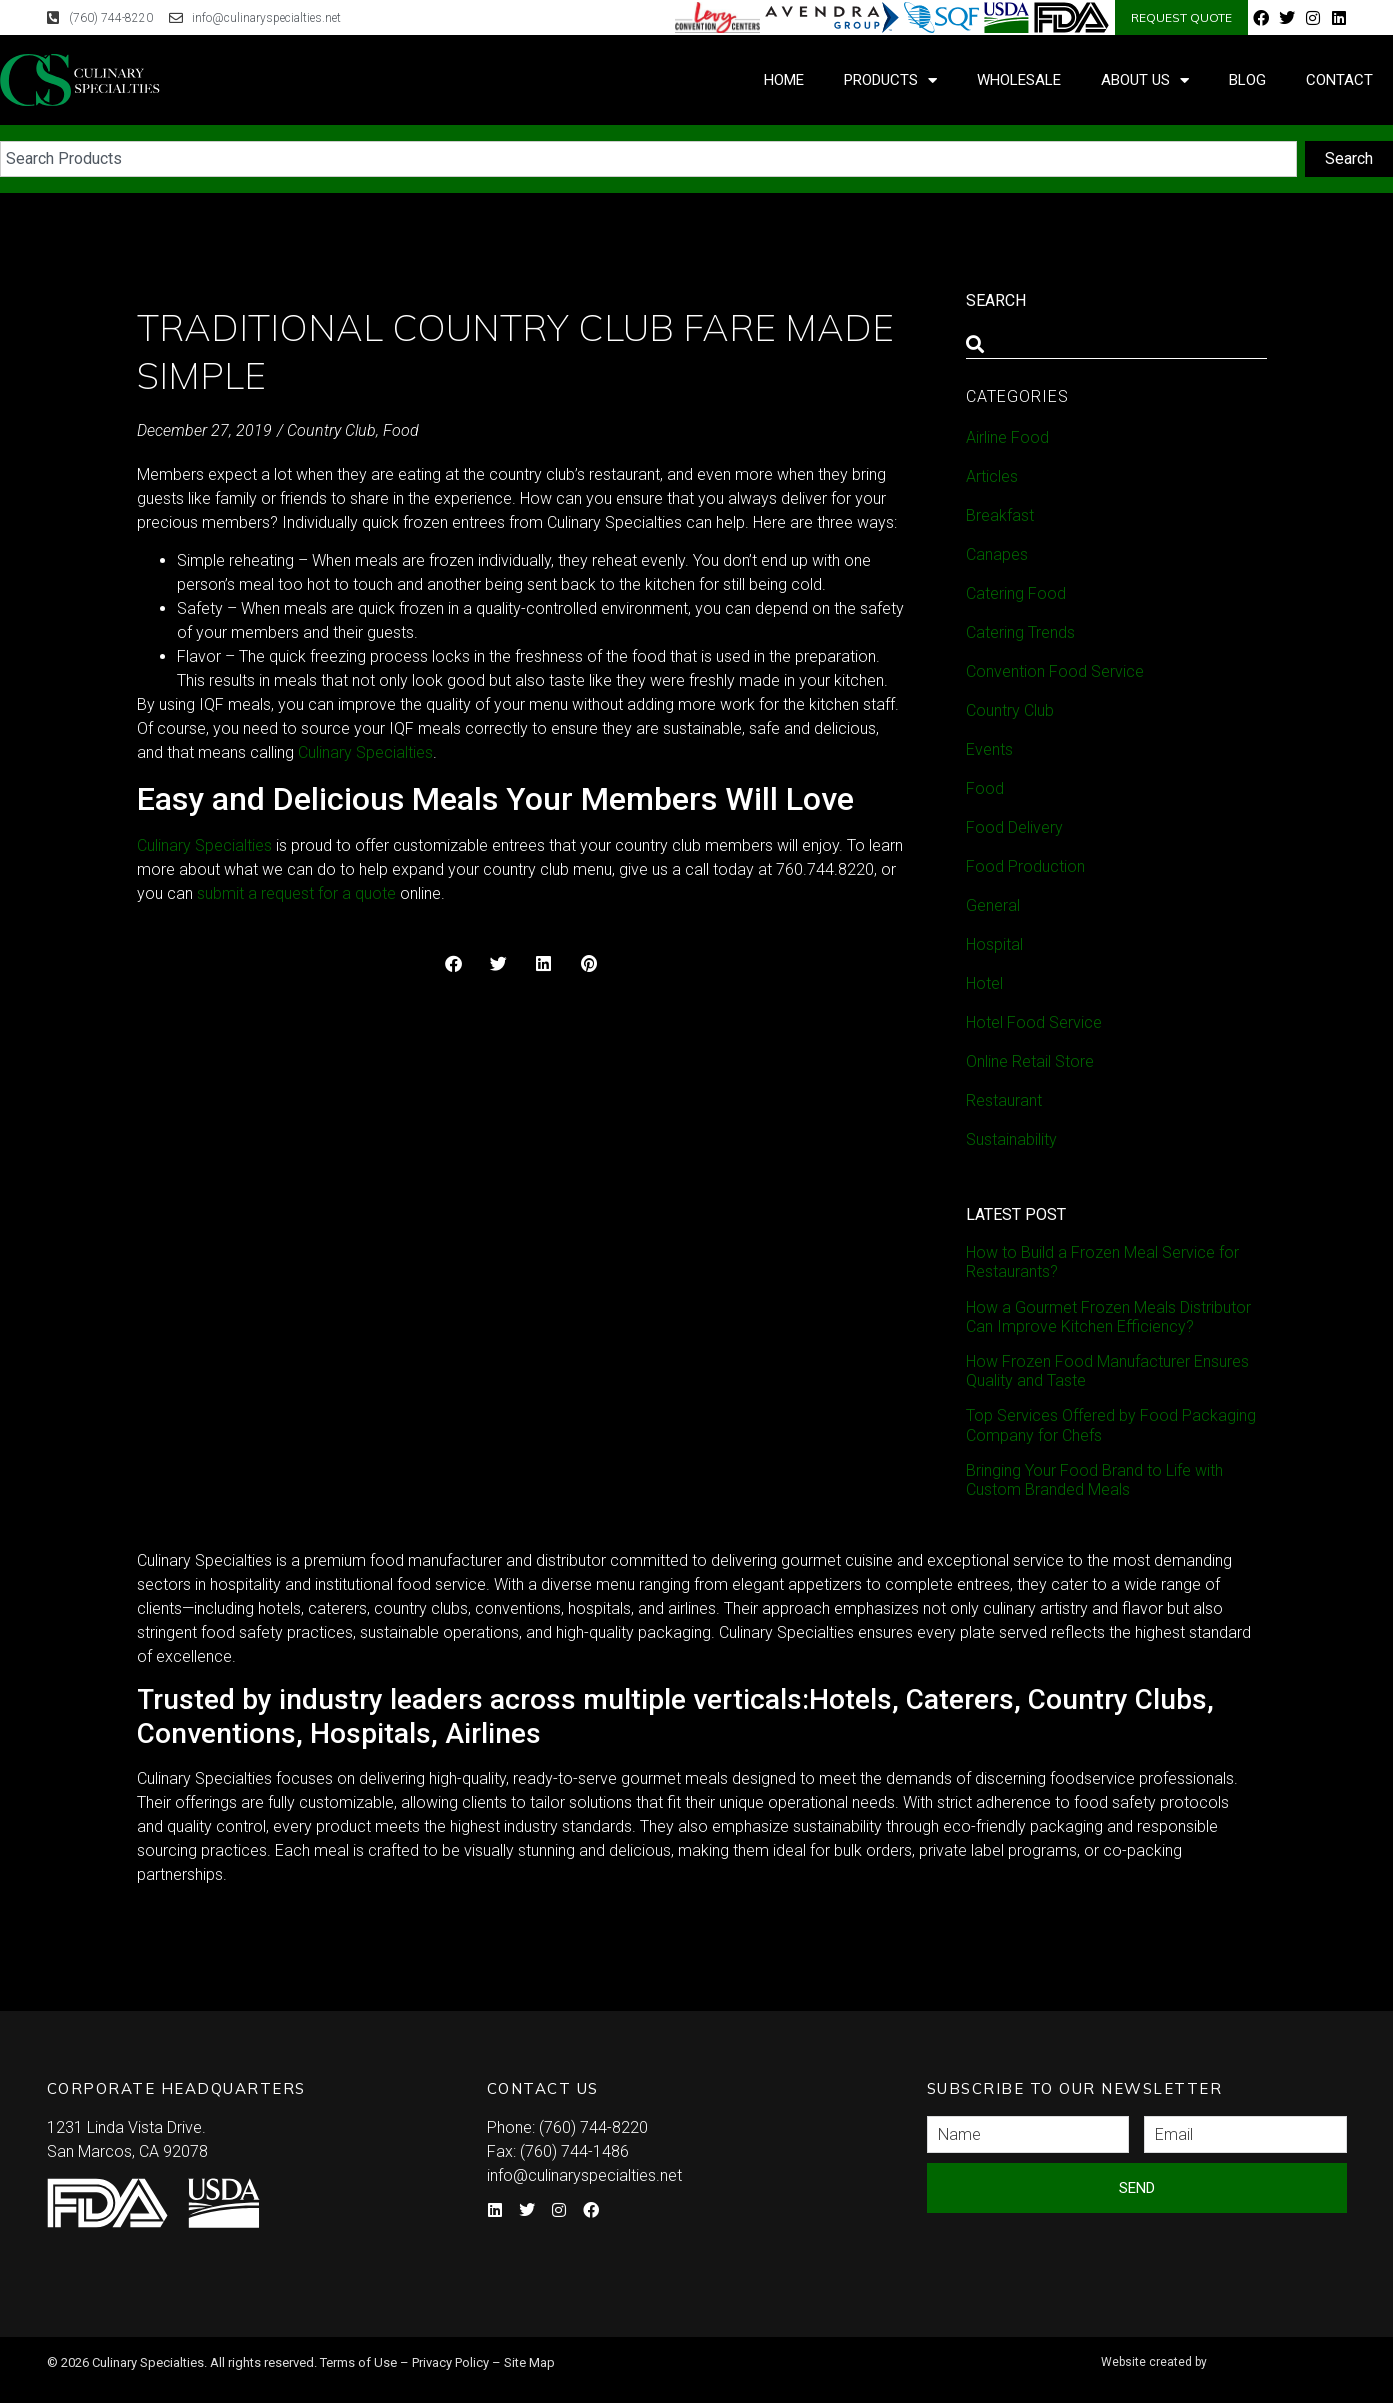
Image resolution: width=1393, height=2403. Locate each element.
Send (1137, 2188)
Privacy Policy (450, 2362)
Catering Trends (1020, 632)
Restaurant (1004, 1100)
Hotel (984, 983)
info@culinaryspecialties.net (584, 2175)
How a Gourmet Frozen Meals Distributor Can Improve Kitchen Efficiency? (1108, 1317)
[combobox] (648, 159)
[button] (453, 963)
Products (890, 80)
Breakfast (1000, 515)
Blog (1247, 80)
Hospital (994, 944)
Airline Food (1007, 437)
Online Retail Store (1030, 1061)
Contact (1339, 80)
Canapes (997, 554)
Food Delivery (1014, 827)
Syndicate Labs (1220, 2353)
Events (989, 749)
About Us (1145, 80)
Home (784, 80)
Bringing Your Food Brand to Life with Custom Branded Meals (1094, 1480)
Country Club (331, 430)
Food (401, 430)
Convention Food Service (1055, 671)
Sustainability (1011, 1139)
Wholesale (1019, 80)
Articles (992, 476)
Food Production (1025, 866)
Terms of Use (358, 2362)
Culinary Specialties (204, 845)
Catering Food (1016, 593)
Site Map (529, 2362)
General (993, 905)
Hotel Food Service (1034, 1022)
